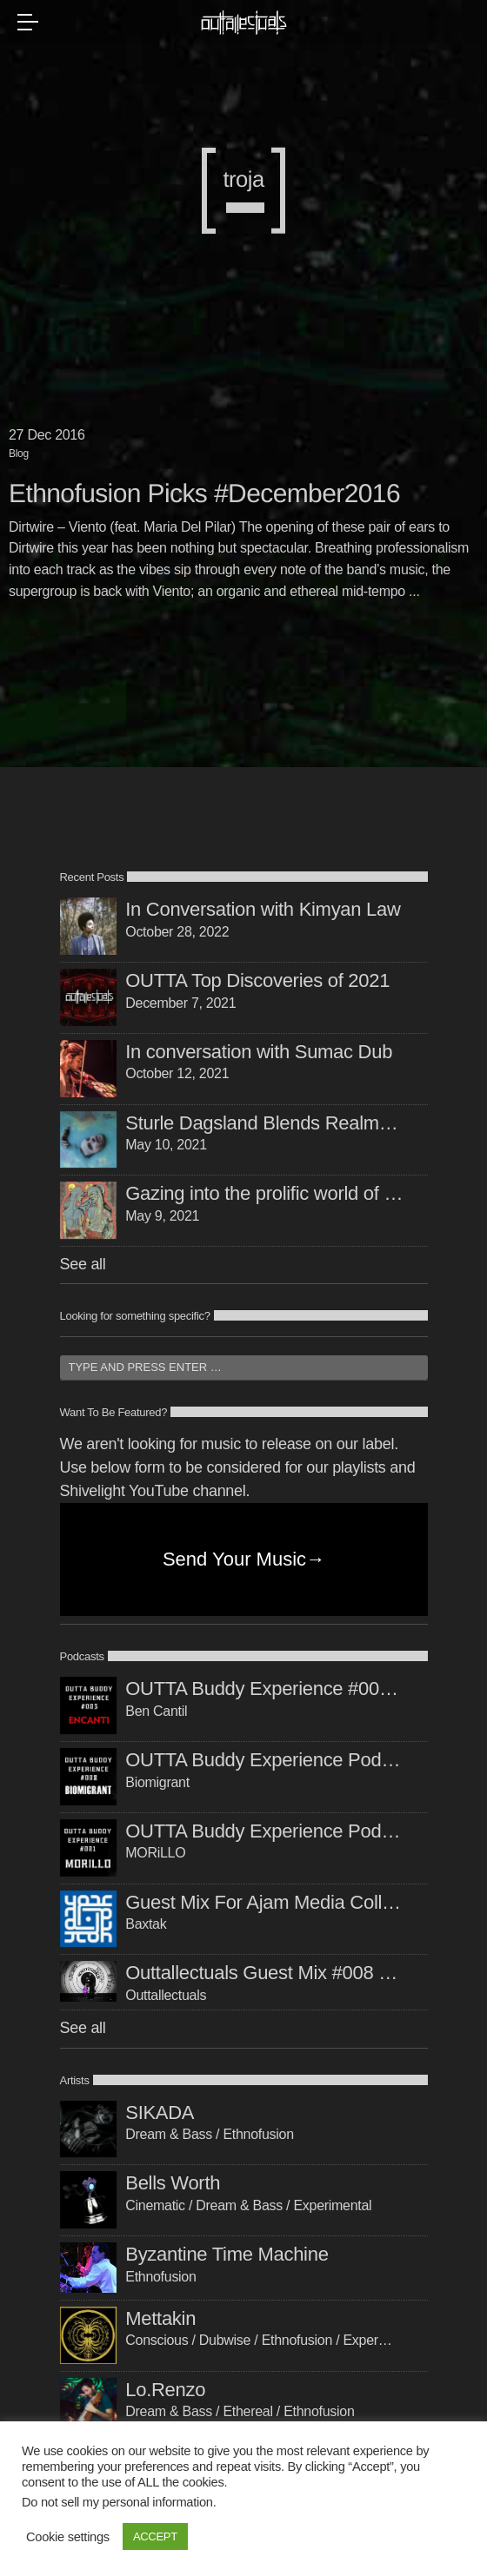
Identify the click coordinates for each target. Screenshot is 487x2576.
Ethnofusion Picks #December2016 (204, 494)
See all (83, 1264)
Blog (19, 453)
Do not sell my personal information (117, 2502)
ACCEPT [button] (155, 2536)
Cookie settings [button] (68, 2537)
